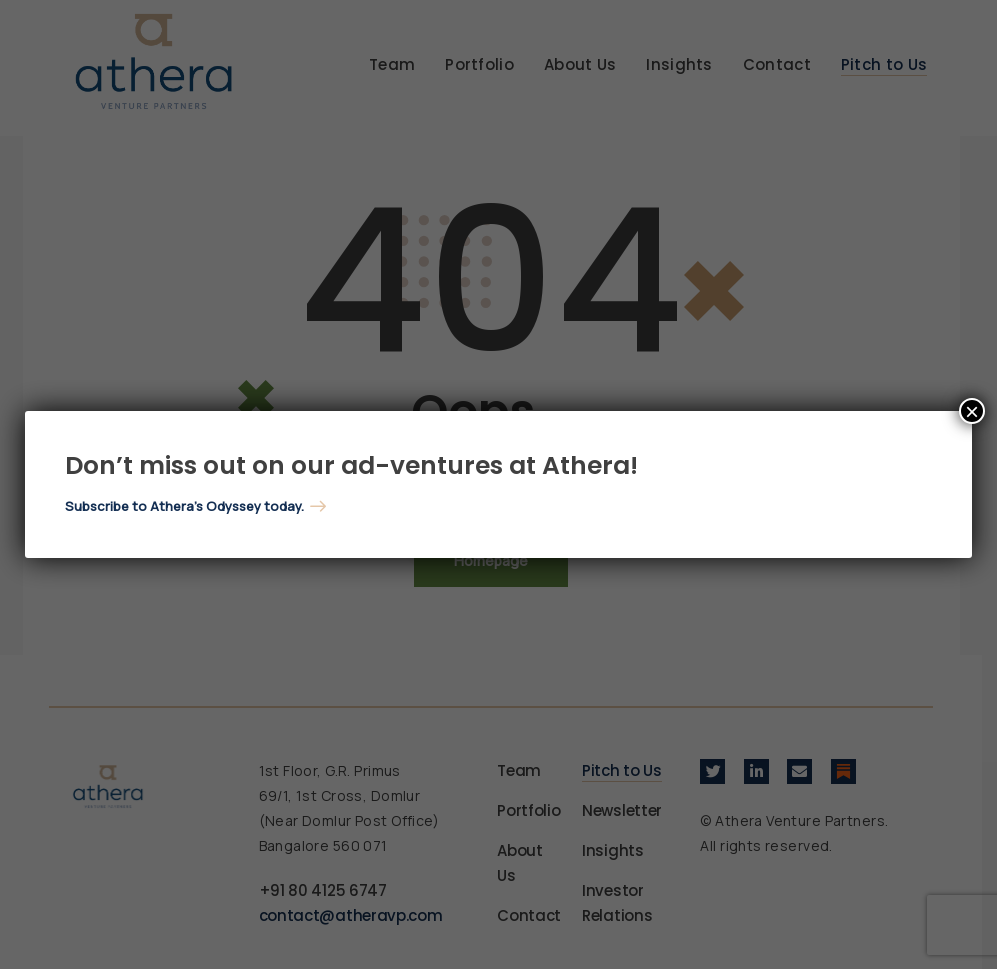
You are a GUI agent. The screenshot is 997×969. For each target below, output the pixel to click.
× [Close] (972, 411)
